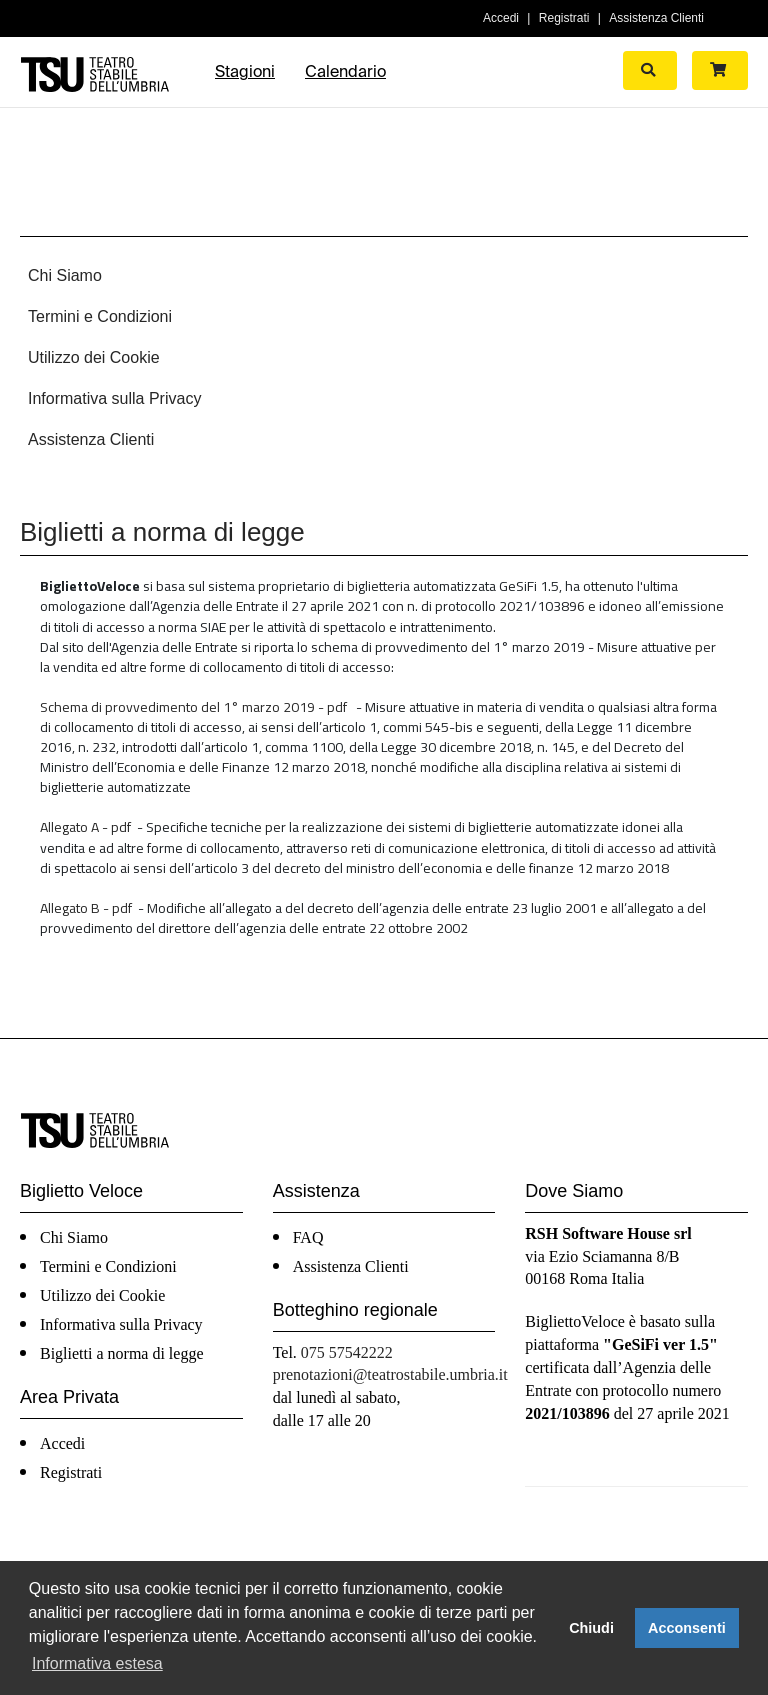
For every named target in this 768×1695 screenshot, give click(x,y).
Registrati (564, 18)
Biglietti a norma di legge (122, 1353)
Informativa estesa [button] (97, 1663)
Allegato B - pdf (86, 907)
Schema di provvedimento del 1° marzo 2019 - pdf (193, 706)
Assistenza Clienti (656, 18)
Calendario (345, 71)
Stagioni (245, 71)
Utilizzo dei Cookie (94, 357)
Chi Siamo (65, 275)
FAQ (308, 1237)
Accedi (501, 18)
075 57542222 (347, 1352)
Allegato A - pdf (85, 826)
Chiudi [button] (591, 1628)
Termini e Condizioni (100, 316)
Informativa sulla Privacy (114, 398)
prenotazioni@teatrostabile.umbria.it (390, 1374)
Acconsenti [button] (687, 1628)
